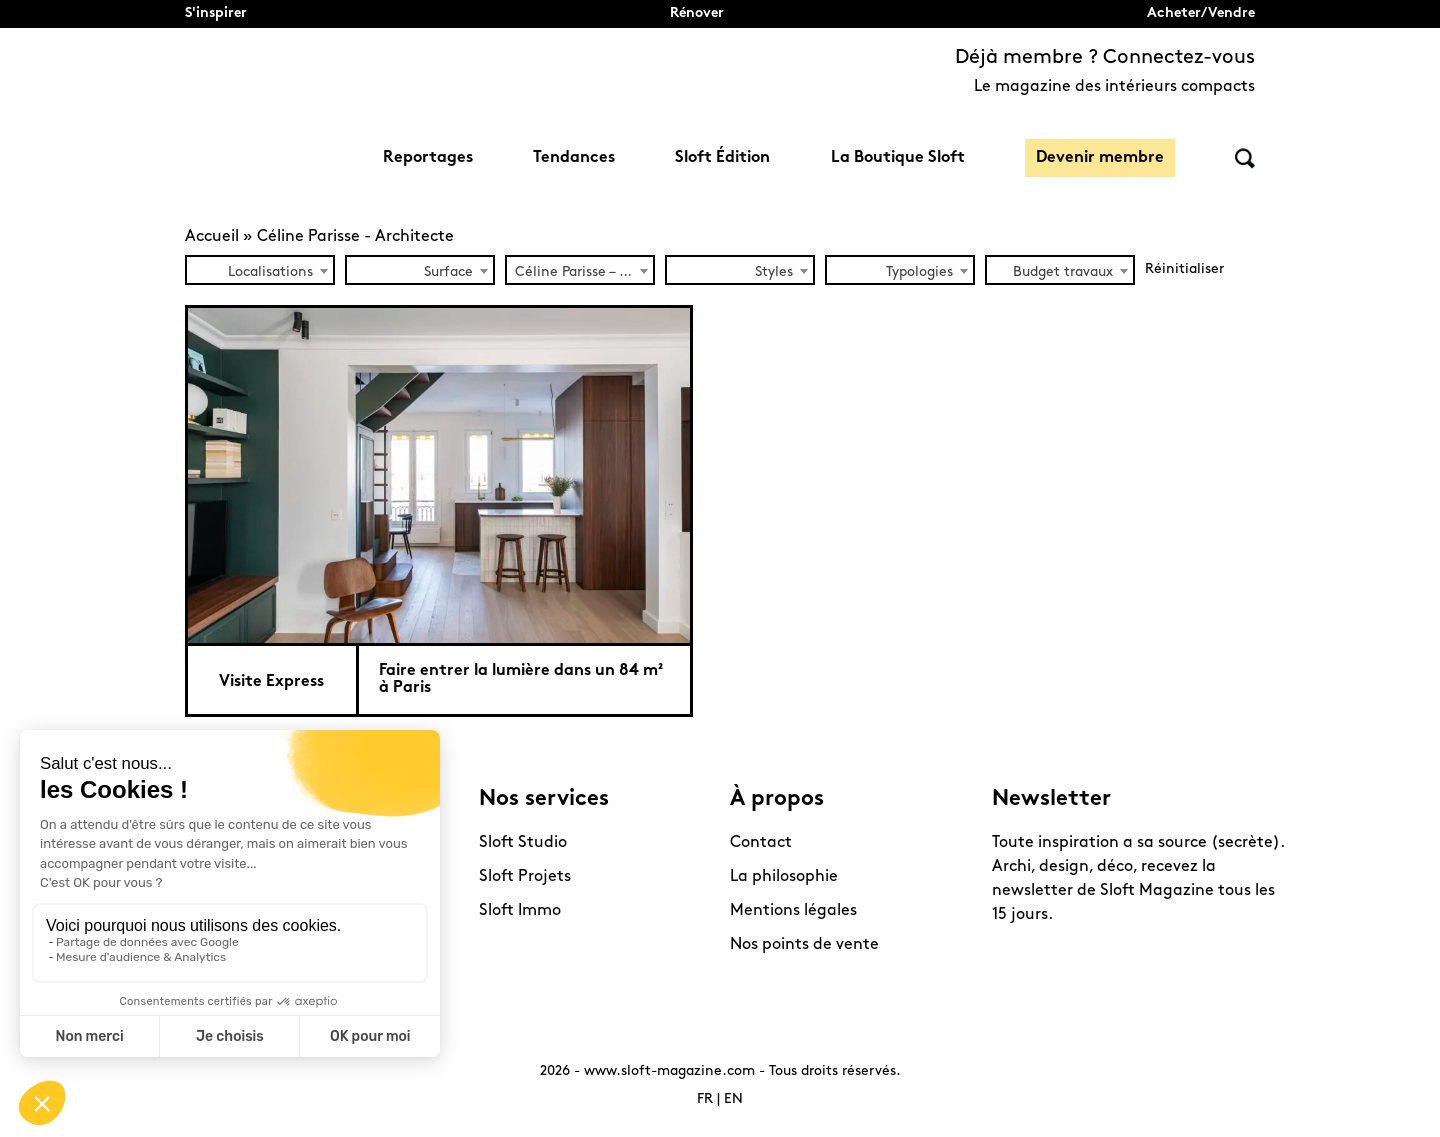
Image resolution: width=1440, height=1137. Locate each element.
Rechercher (1245, 158)
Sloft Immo (520, 911)
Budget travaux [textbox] (1063, 272)
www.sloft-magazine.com (669, 1071)
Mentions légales (793, 911)
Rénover (697, 13)
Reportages (428, 158)
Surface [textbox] (448, 272)
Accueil (212, 237)
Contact (761, 843)
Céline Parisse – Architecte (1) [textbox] (584, 272)
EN (733, 1099)
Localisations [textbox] (270, 272)
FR (705, 1099)
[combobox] (260, 270)
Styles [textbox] (774, 272)
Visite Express (271, 682)
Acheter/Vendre (1201, 13)
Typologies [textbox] (919, 272)
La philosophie (784, 877)
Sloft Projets (525, 877)
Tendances (574, 158)
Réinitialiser (1184, 269)
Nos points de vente (804, 945)
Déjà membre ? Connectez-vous (1105, 58)
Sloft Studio (523, 843)
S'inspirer (216, 13)
